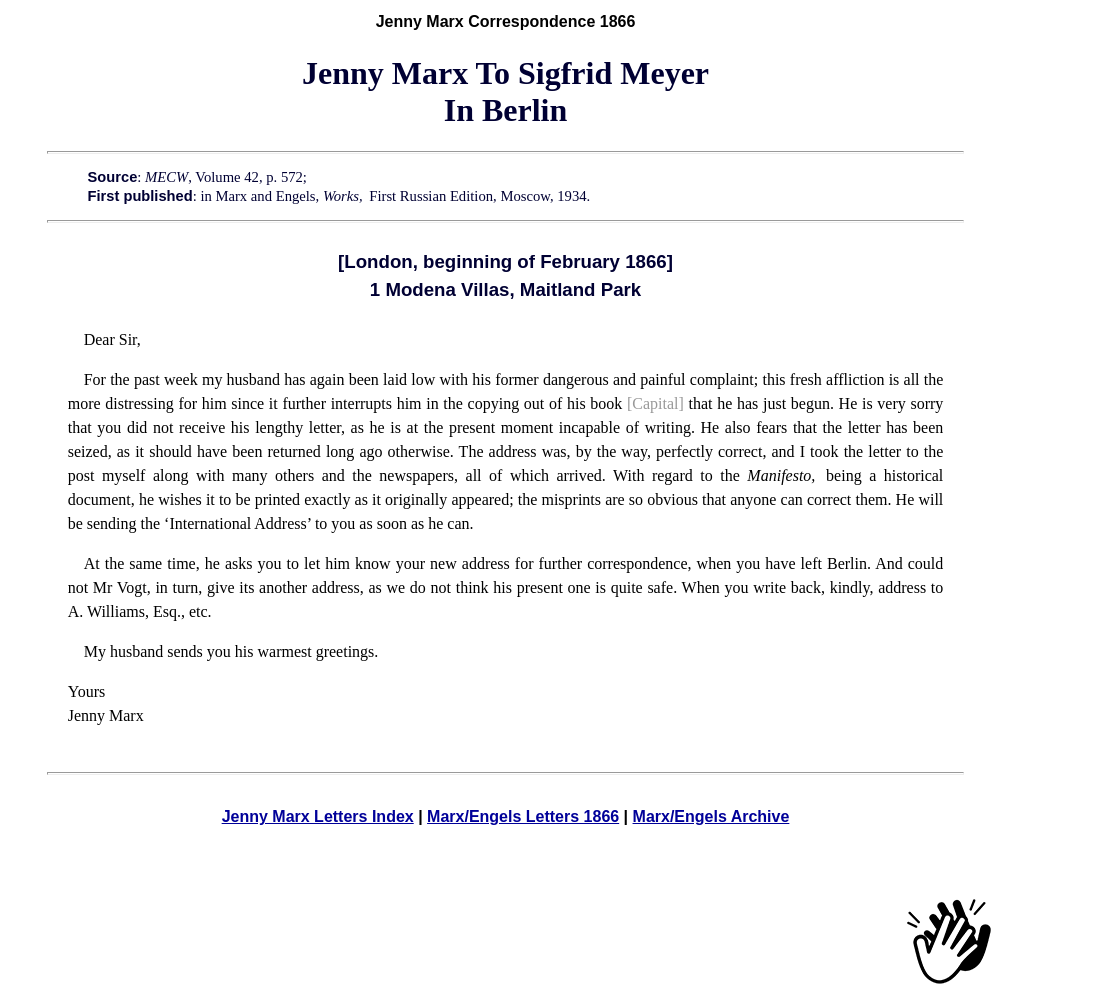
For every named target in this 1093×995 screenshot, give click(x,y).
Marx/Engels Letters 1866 (523, 816)
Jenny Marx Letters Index (318, 816)
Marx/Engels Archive (711, 816)
